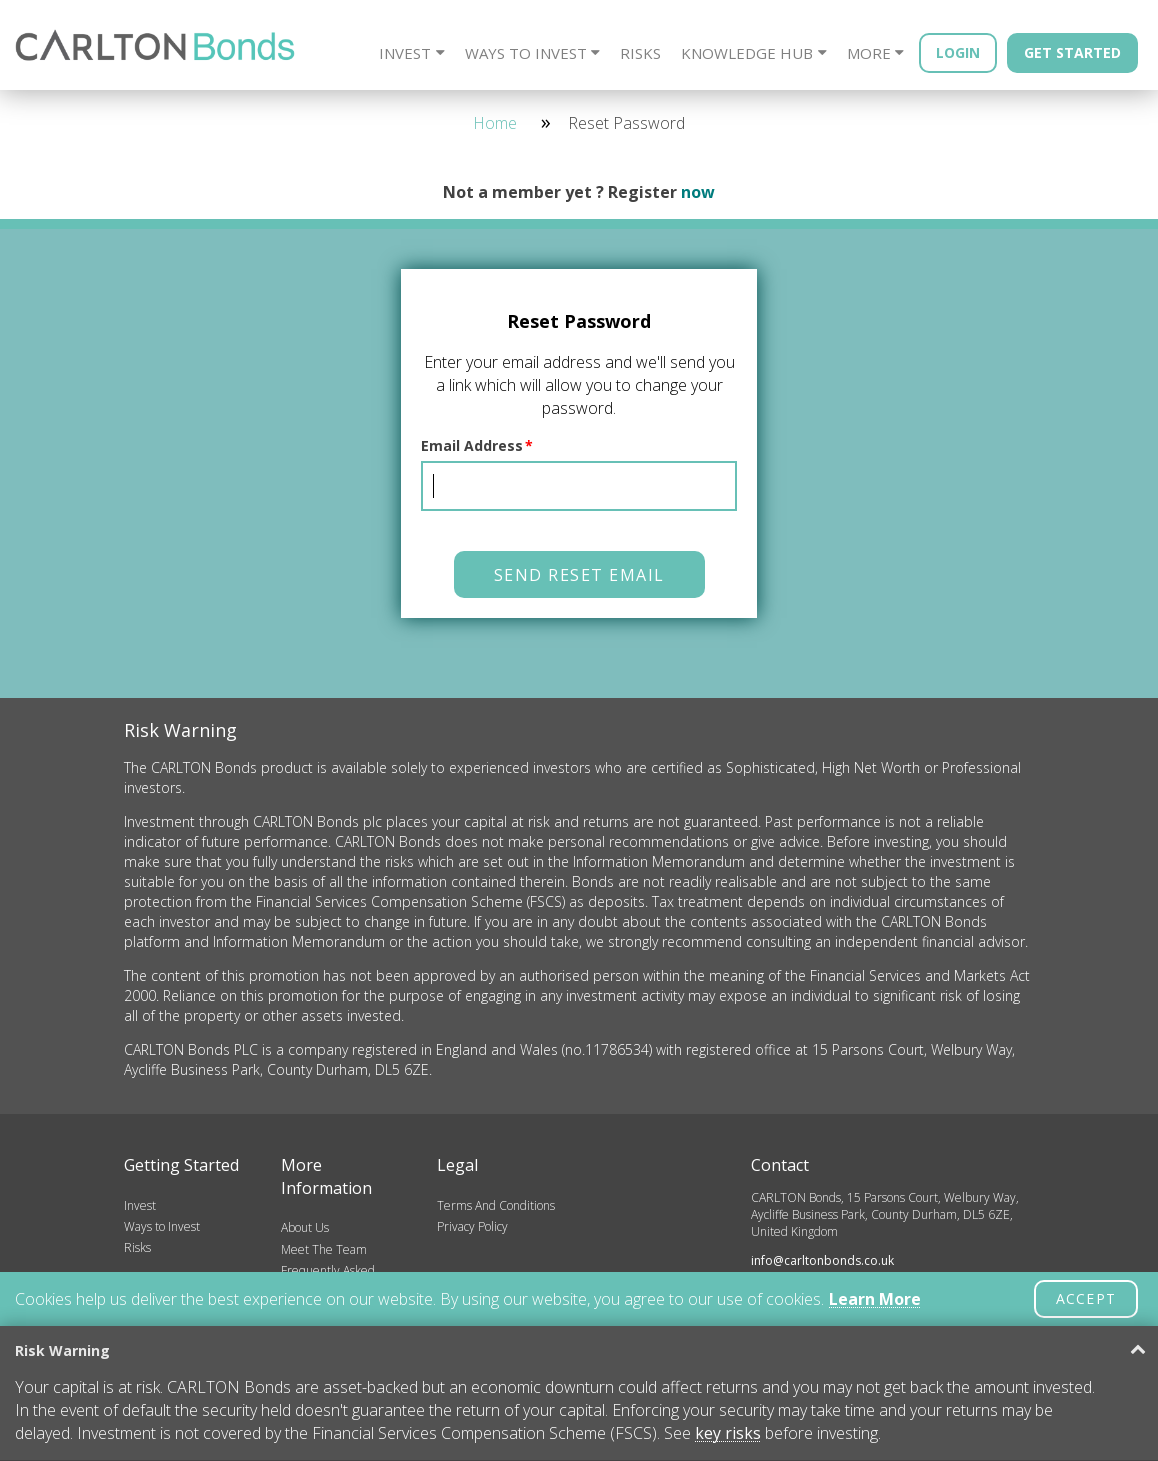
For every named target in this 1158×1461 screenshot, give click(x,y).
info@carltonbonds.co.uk (822, 1260)
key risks (728, 1433)
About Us (305, 1227)
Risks (640, 53)
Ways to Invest (526, 53)
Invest (405, 53)
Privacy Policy (472, 1226)
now (698, 192)
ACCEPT (1086, 1298)
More (869, 53)
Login (958, 52)
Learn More (875, 1299)
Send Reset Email (579, 575)
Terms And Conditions (496, 1205)
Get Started (1072, 52)
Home (495, 123)
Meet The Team (324, 1249)
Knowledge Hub (747, 53)
